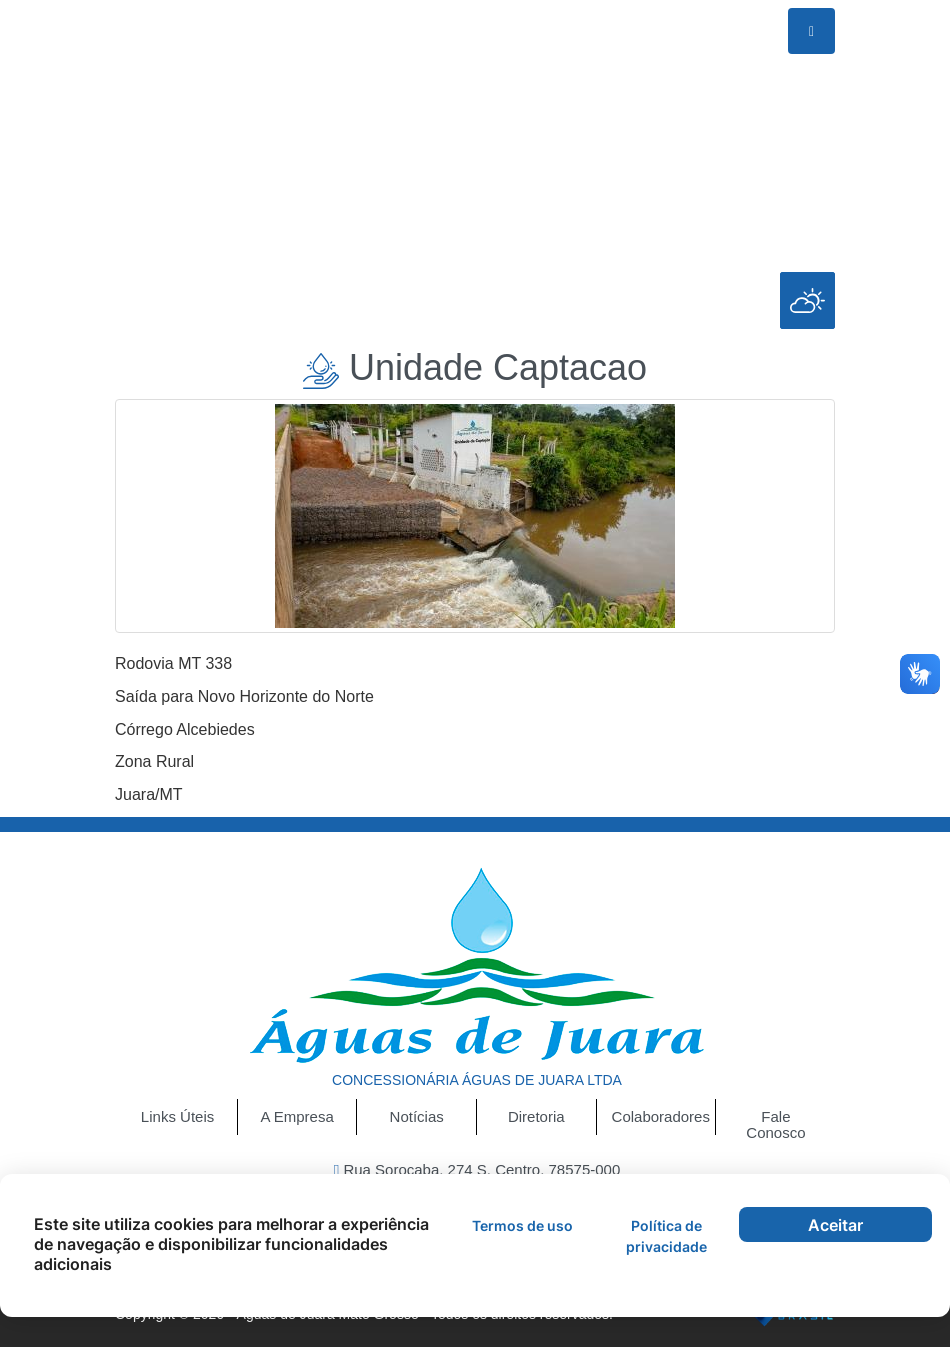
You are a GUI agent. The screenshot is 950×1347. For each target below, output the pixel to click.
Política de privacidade (666, 1236)
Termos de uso (522, 1225)
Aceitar (835, 1225)
